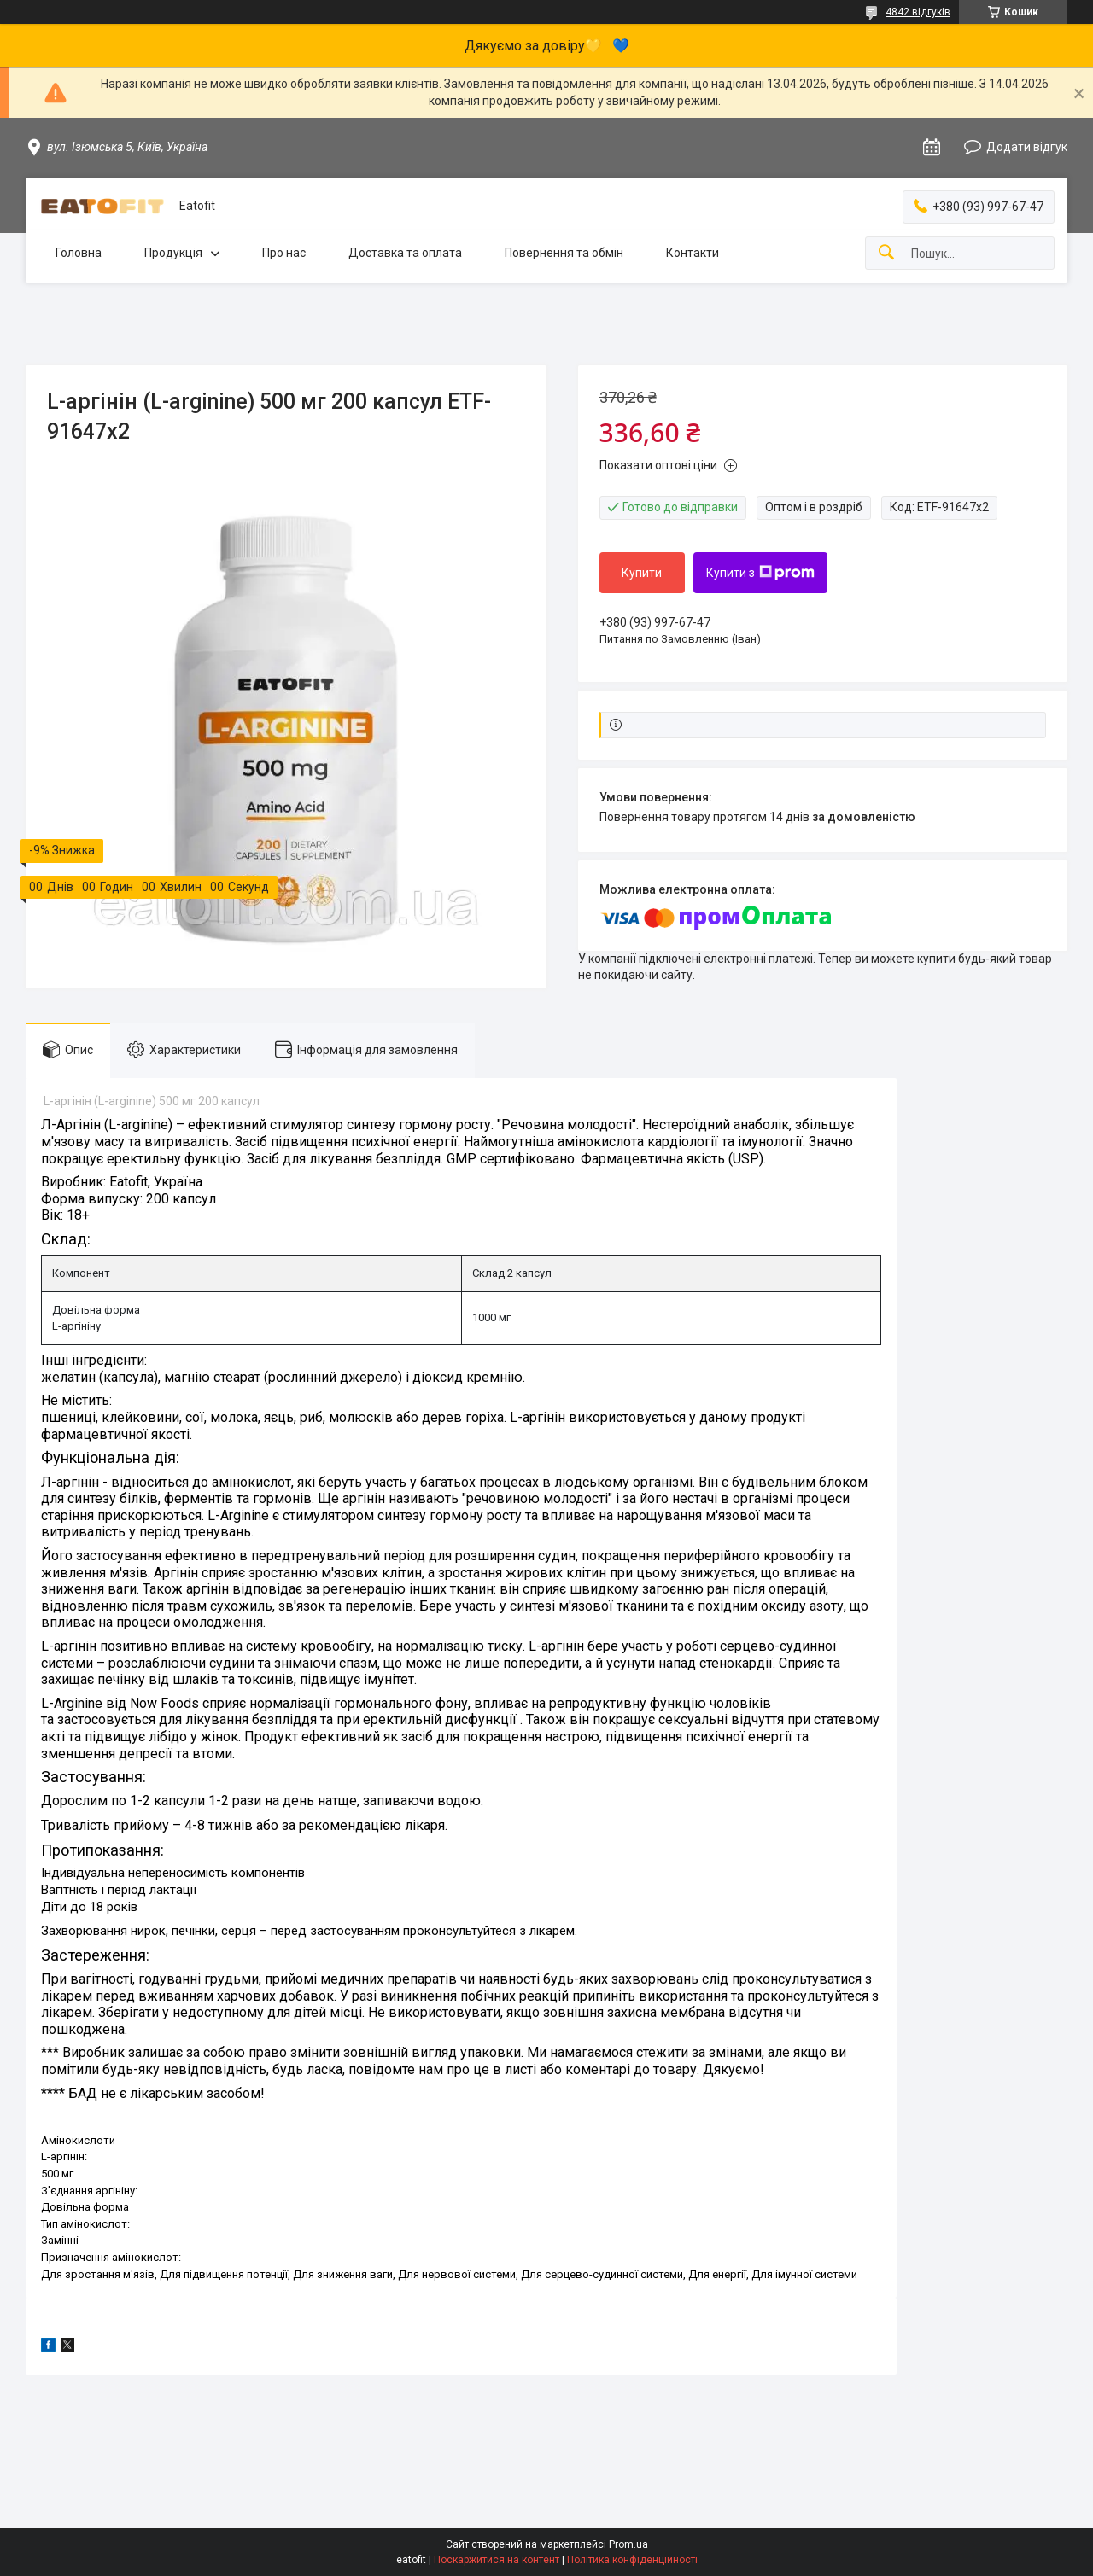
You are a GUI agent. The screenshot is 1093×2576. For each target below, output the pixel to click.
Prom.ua (628, 2544)
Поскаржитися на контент (496, 2560)
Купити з (760, 572)
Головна (79, 252)
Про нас (284, 252)
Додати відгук (1026, 147)
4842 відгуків (918, 12)
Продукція (173, 252)
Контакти (692, 252)
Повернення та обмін (564, 252)
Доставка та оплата (405, 252)
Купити (642, 573)
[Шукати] (886, 253)
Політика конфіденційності (632, 2560)
